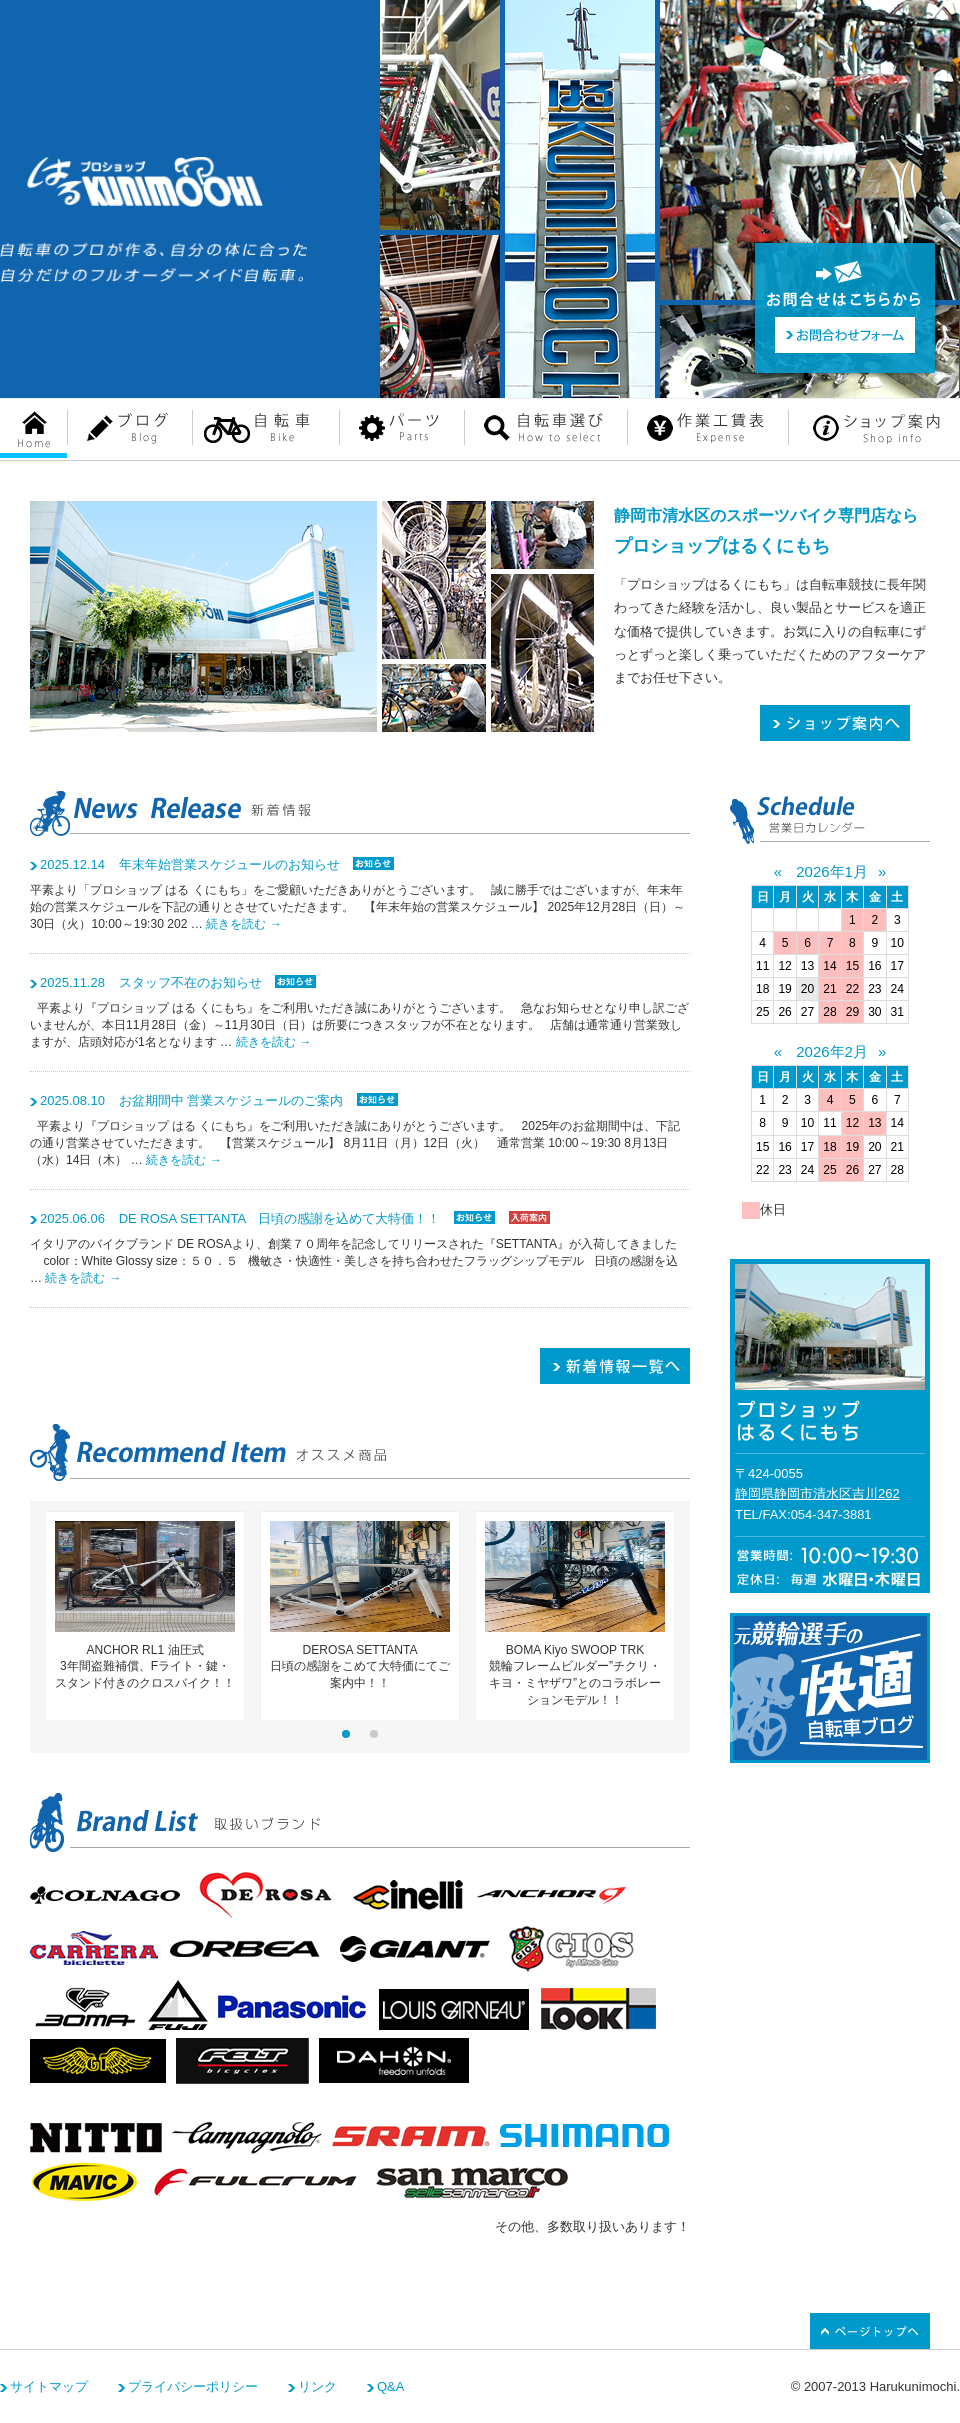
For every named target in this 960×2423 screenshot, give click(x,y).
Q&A (390, 2386)
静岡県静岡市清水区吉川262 (817, 1493)
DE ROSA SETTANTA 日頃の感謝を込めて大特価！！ (240, 1218)
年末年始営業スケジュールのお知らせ (190, 864)
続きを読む (243, 924)
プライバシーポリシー (193, 2386)
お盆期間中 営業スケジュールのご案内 (191, 1100)
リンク (317, 2386)
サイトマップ (49, 2386)
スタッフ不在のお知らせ (151, 982)
